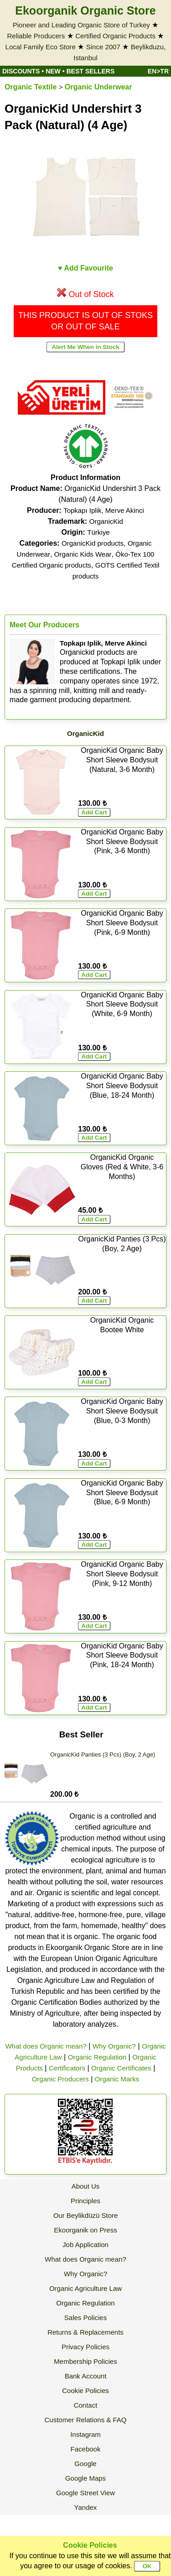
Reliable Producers (36, 36)
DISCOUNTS (21, 71)
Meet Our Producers (44, 625)
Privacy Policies (85, 2347)
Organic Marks (117, 2079)
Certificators (67, 2068)
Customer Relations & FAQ (85, 2420)
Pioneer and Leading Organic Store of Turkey (81, 25)
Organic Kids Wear (83, 554)
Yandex (85, 2507)
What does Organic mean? (45, 2046)
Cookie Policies (85, 2390)
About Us (86, 2186)
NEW (53, 71)
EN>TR (158, 71)
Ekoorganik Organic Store (85, 10)
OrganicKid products (93, 543)
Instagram (85, 2434)
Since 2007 (103, 47)
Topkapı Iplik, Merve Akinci (103, 510)
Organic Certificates (121, 2068)
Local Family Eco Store (40, 47)
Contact (86, 2405)
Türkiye (98, 532)
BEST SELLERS (91, 71)
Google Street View (85, 2493)
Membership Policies (85, 2361)
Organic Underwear (98, 87)
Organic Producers (60, 2079)
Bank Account (86, 2376)
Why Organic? (114, 2046)
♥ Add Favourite (85, 268)
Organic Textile (31, 87)
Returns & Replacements (85, 2332)
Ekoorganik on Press (85, 2230)
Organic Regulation (97, 2057)
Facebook (86, 2449)
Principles (85, 2201)
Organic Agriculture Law (85, 2288)
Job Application (85, 2244)
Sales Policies (85, 2317)
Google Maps (85, 2478)
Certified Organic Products (115, 36)
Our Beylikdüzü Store (85, 2215)
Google (85, 2463)
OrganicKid (106, 521)
